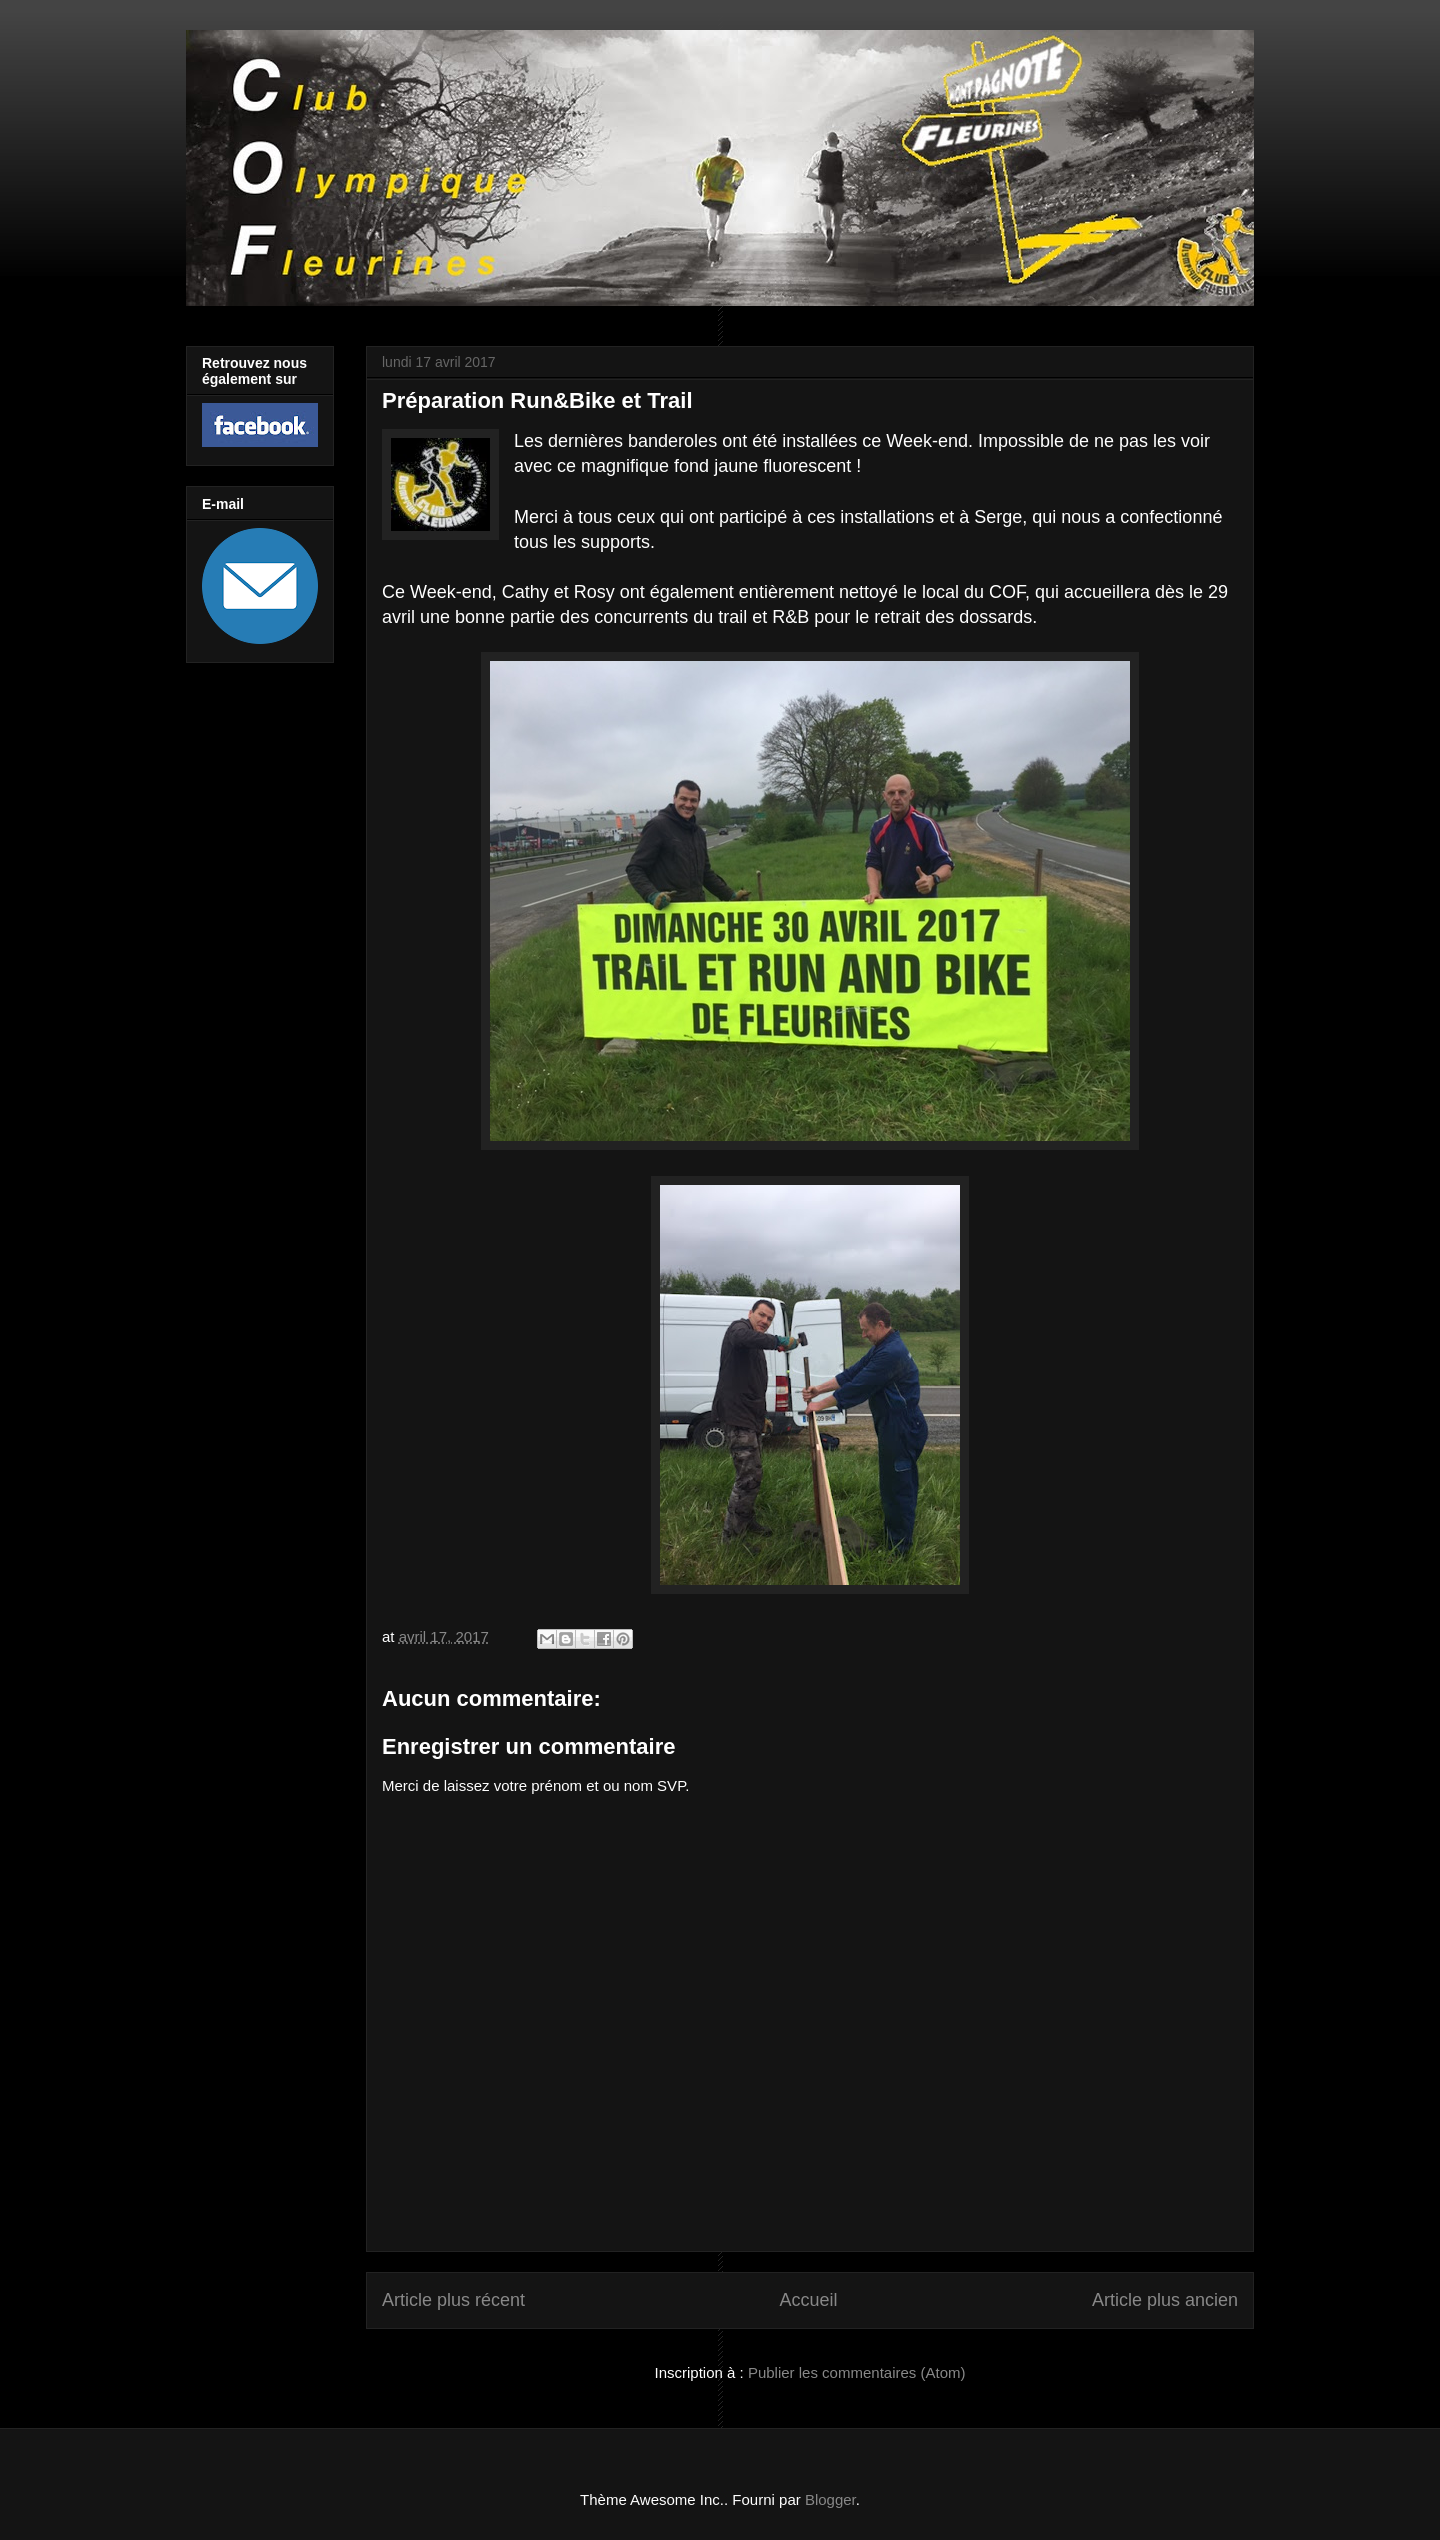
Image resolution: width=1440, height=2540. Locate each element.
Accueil (808, 2300)
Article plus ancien (1165, 2300)
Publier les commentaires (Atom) (857, 2372)
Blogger (830, 2499)
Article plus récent (453, 2300)
